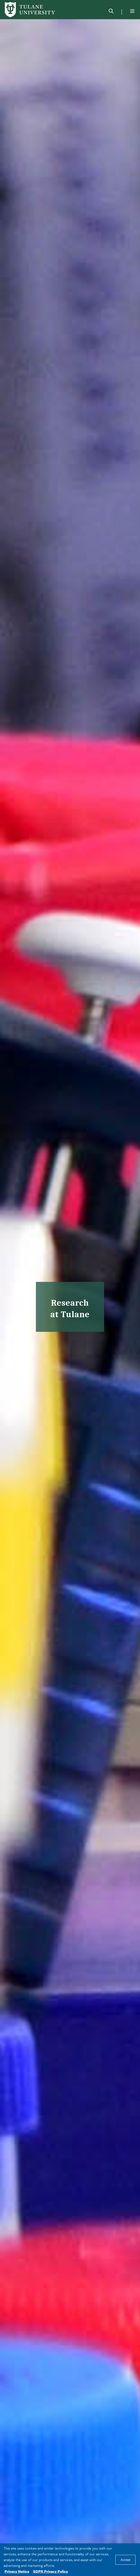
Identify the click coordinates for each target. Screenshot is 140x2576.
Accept (125, 2560)
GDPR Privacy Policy (50, 2571)
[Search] (111, 12)
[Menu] (132, 11)
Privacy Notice (17, 2571)
